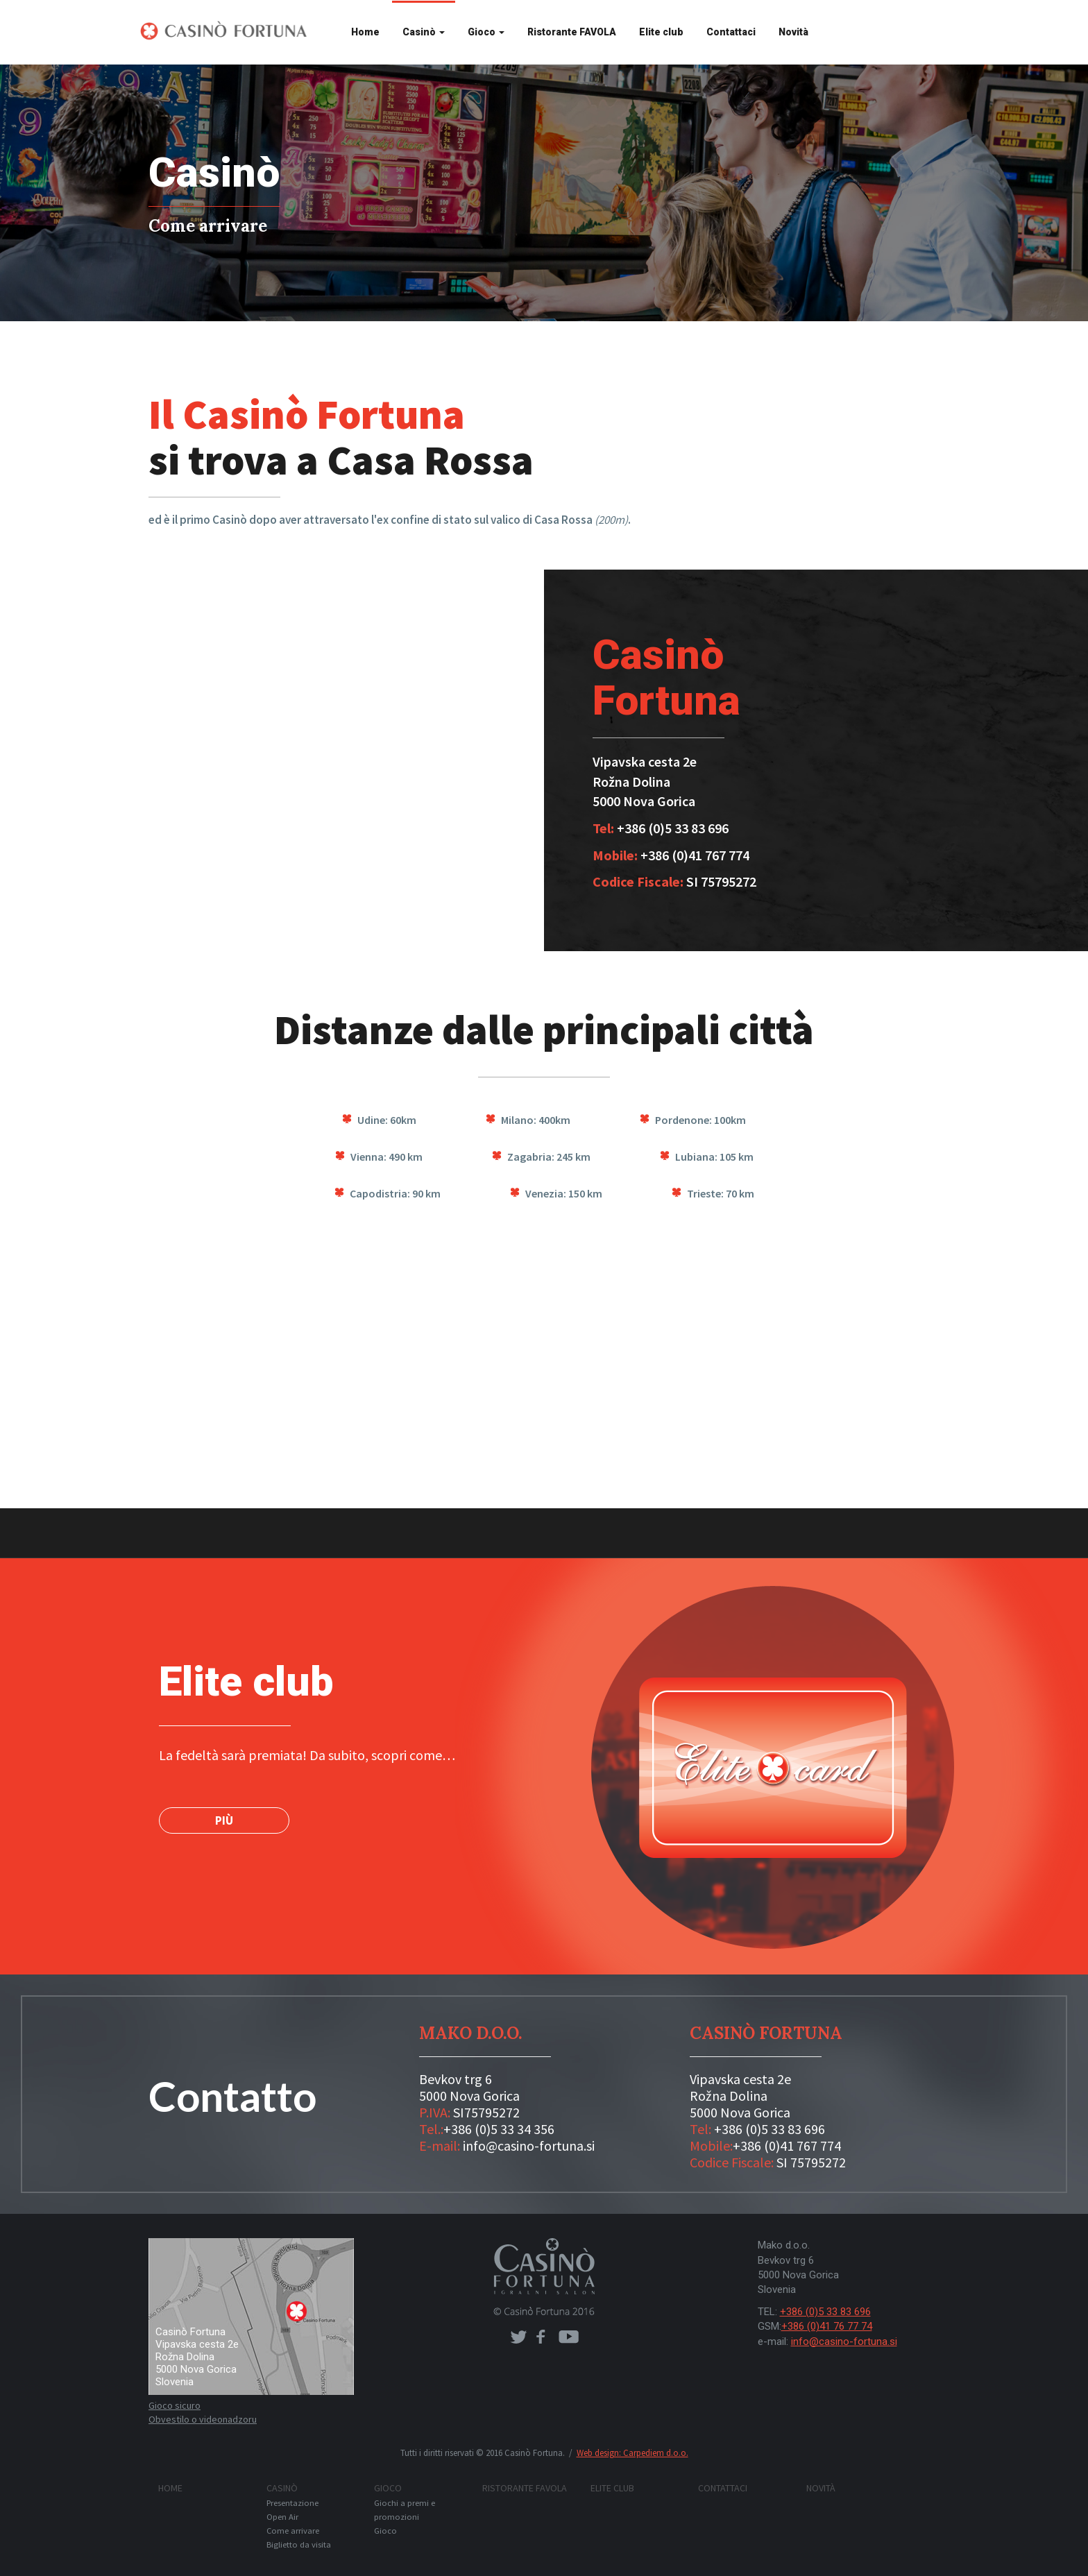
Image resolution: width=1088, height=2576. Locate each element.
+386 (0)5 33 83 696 (769, 2129)
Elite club (661, 31)
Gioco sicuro (174, 2405)
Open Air (282, 2516)
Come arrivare (292, 2530)
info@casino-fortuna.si (529, 2145)
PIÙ (224, 1820)
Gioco (486, 31)
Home (365, 31)
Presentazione (292, 2503)
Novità (793, 31)
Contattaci (731, 31)
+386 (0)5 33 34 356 (498, 2129)
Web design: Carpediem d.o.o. (632, 2453)
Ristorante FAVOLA (571, 31)
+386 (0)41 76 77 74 (826, 2326)
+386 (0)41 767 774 (787, 2145)
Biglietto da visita (298, 2544)
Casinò (423, 31)
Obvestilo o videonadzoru (202, 2419)
